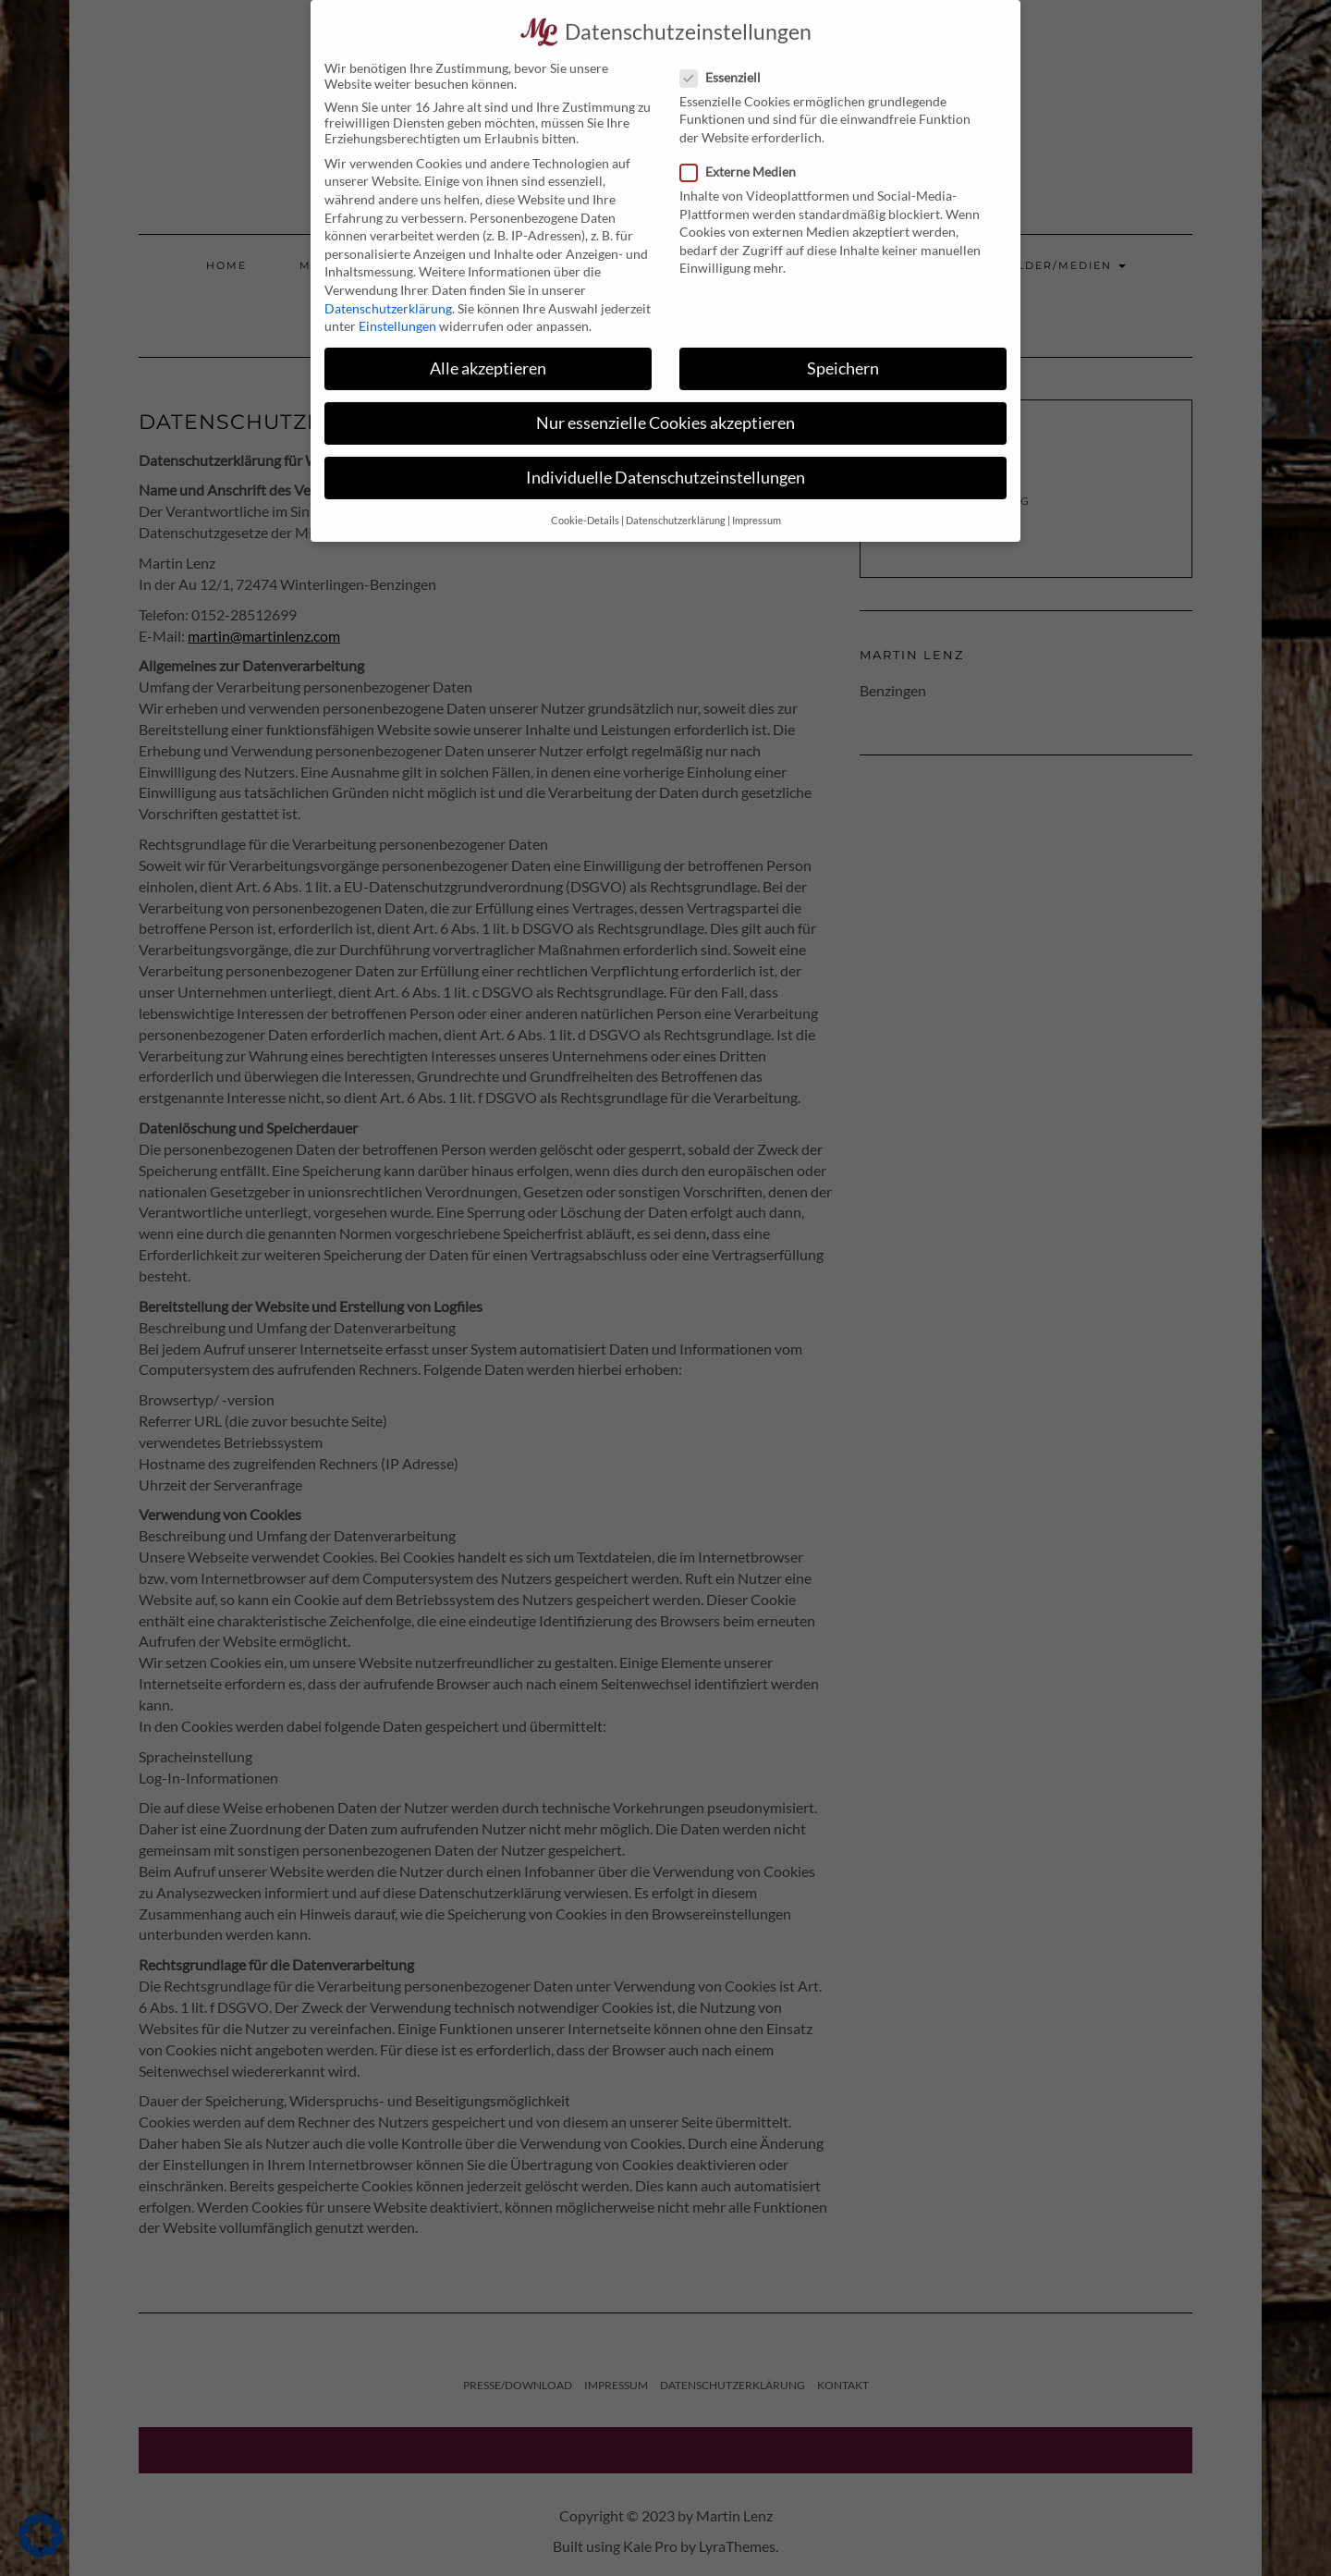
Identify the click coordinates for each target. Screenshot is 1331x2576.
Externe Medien (743, 150)
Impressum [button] (756, 499)
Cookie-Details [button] (585, 499)
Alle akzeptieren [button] (488, 347)
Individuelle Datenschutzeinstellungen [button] (665, 456)
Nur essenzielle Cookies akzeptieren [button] (665, 401)
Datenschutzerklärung (388, 286)
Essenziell (726, 56)
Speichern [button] (843, 347)
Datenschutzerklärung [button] (676, 499)
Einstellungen (397, 305)
